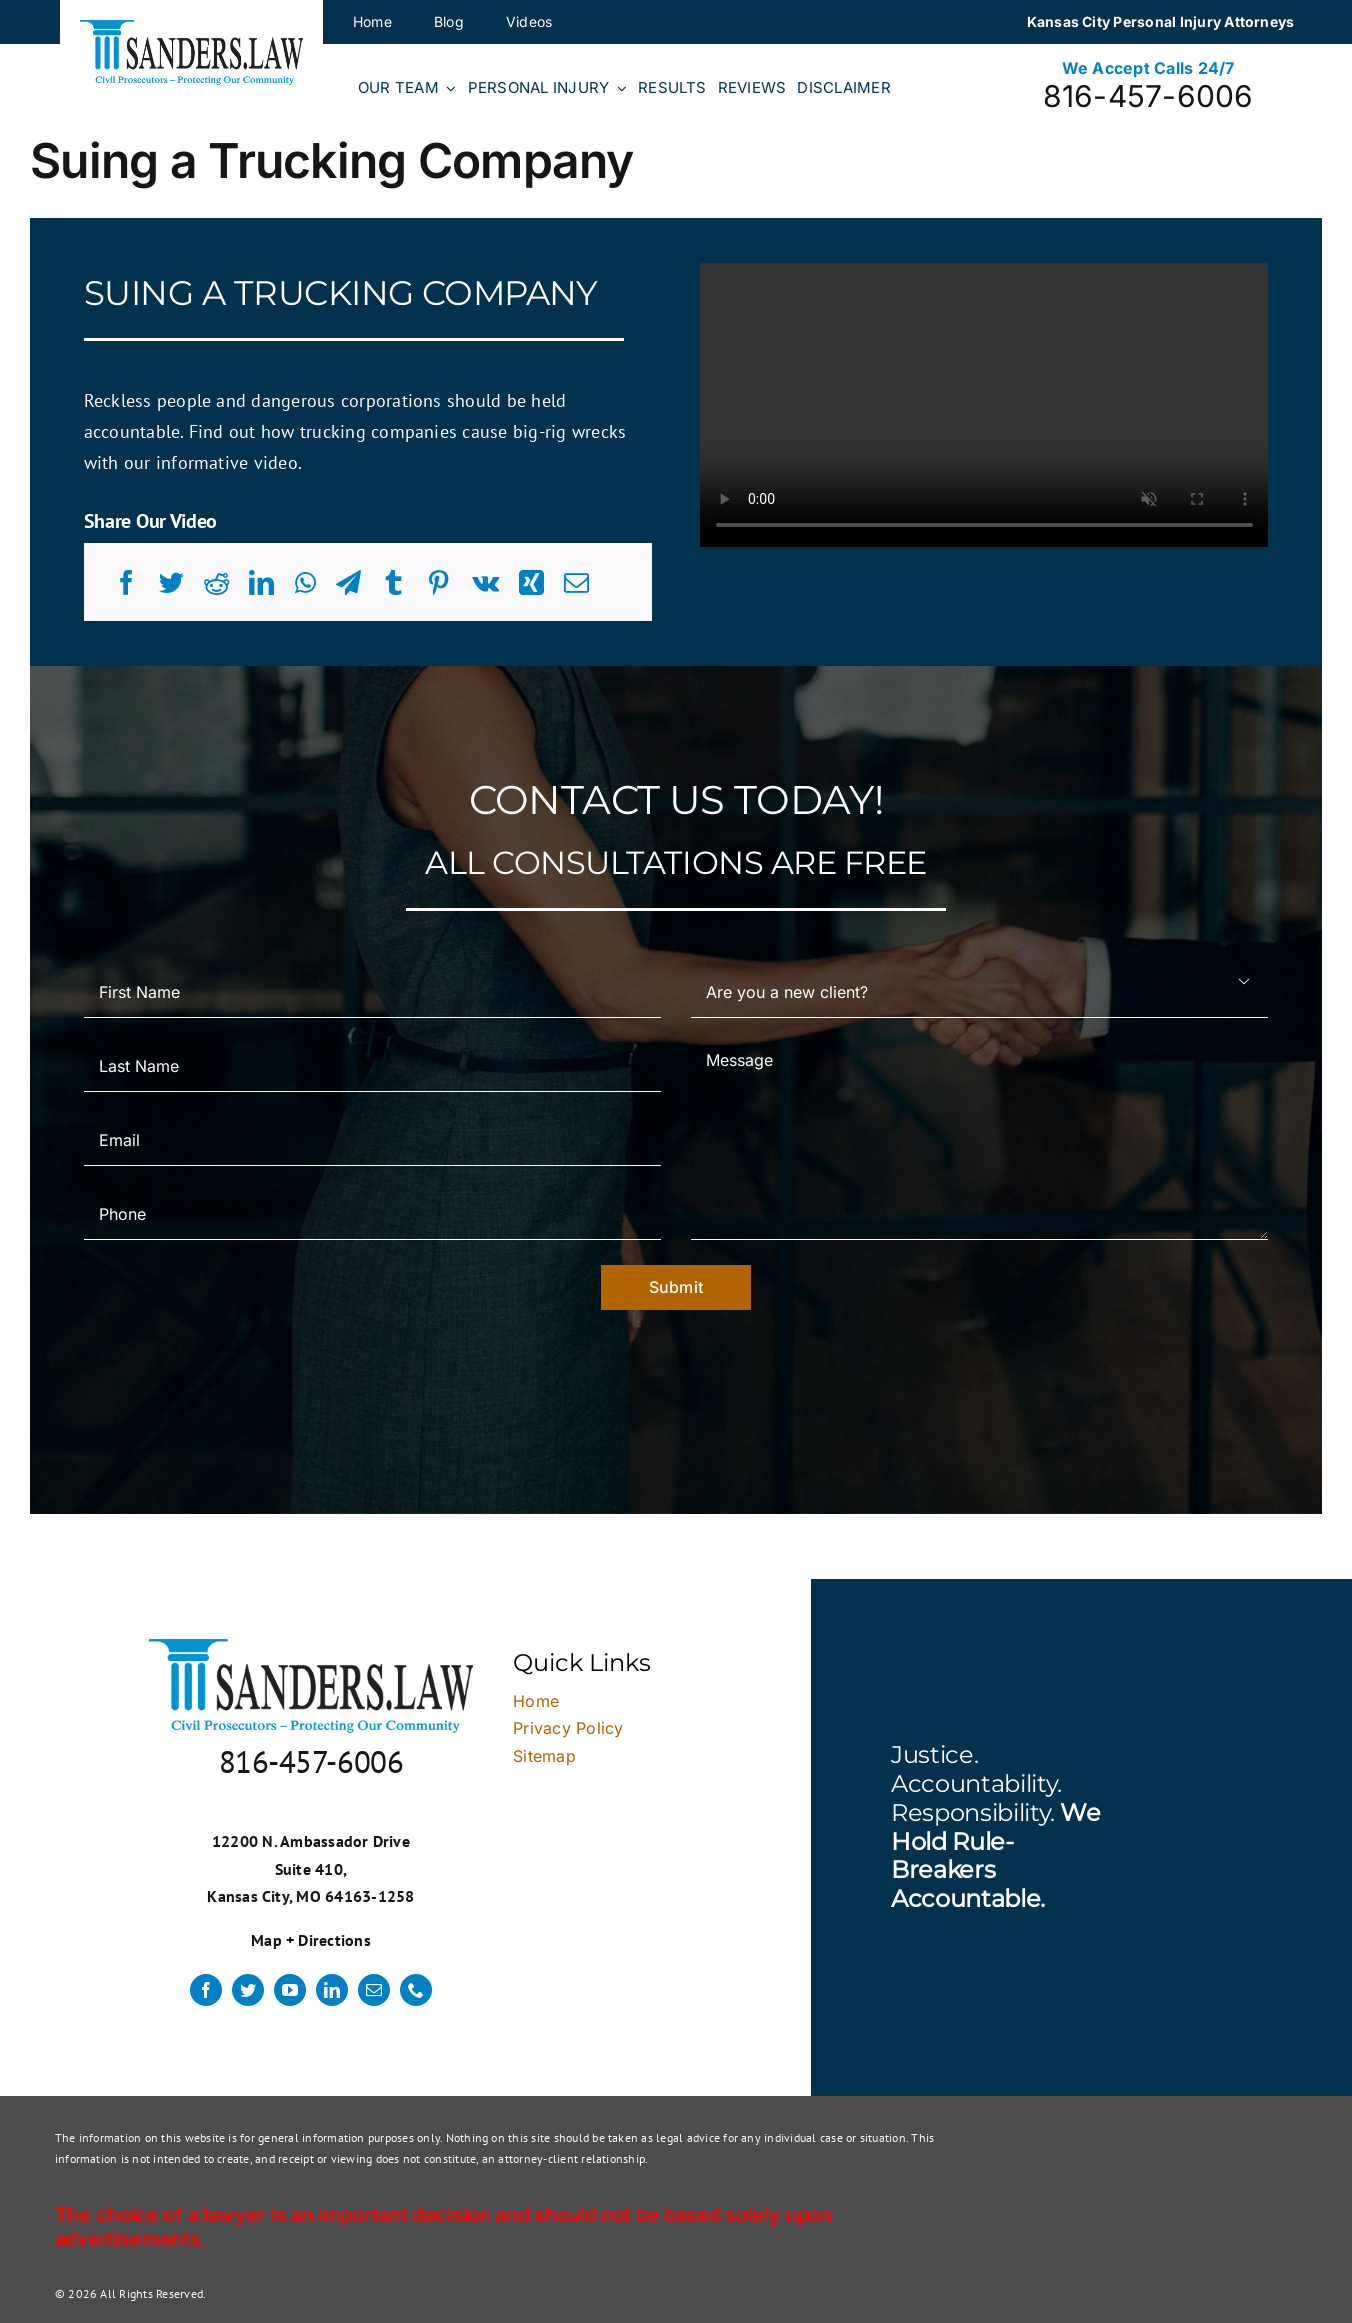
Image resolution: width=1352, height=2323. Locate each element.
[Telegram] (348, 583)
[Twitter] (171, 583)
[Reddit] (216, 583)
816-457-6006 (1148, 96)
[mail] (374, 1990)
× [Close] (1254, 1335)
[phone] (416, 1990)
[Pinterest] (438, 583)
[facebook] (206, 1990)
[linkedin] (332, 1990)
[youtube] (290, 1990)
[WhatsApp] (305, 583)
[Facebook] (126, 583)
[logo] (191, 28)
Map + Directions (311, 1940)
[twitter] (248, 1990)
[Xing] (531, 583)
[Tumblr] (393, 583)
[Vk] (485, 583)
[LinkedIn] (261, 583)
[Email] (576, 583)
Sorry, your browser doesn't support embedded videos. (984, 405)
